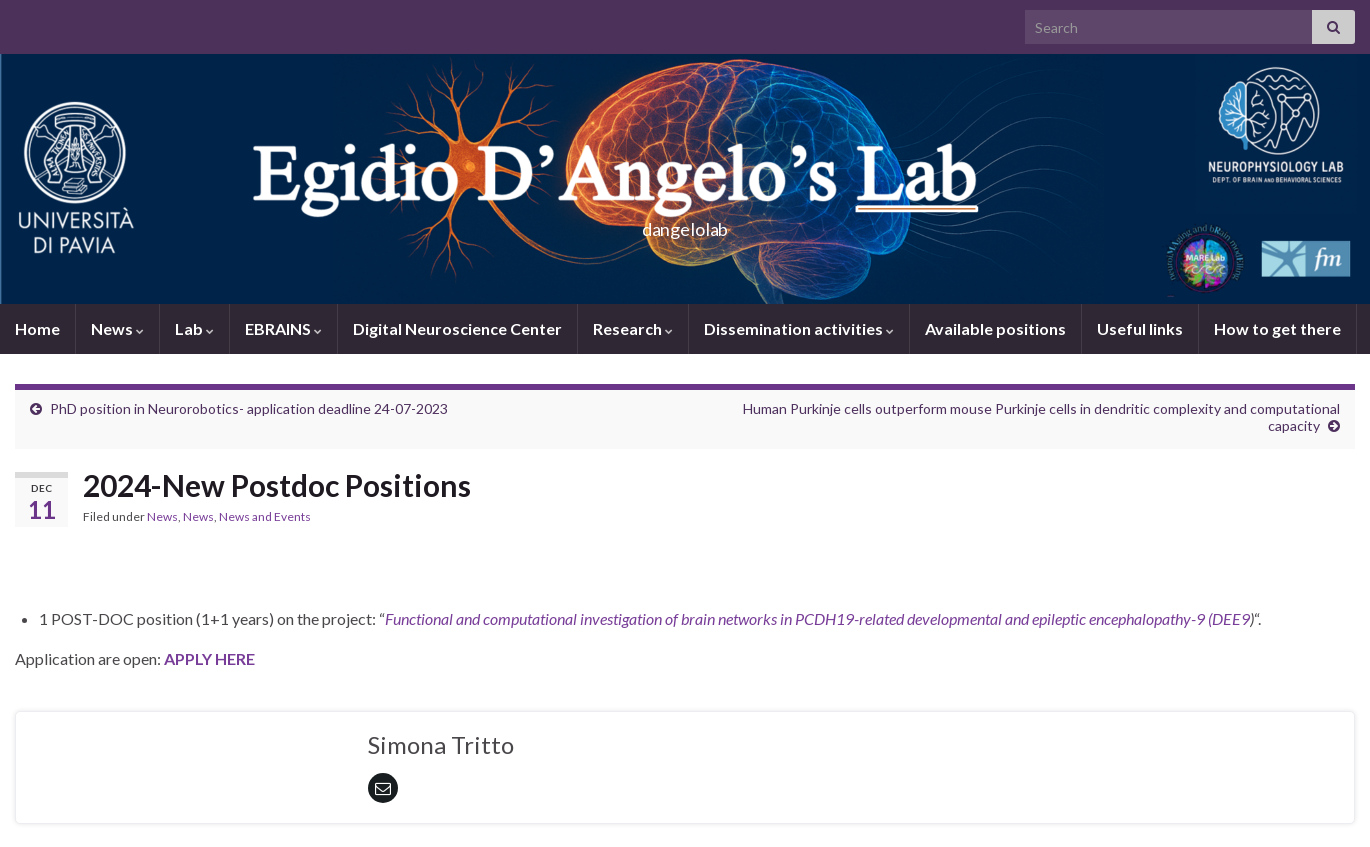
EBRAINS (283, 328)
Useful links (1140, 328)
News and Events (265, 516)
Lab (194, 328)
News (117, 328)
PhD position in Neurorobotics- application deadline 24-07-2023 (249, 408)
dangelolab (685, 223)
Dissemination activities (799, 328)
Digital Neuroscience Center (457, 328)
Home (37, 328)
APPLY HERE (209, 658)
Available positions (995, 328)
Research (633, 328)
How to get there (1277, 328)
